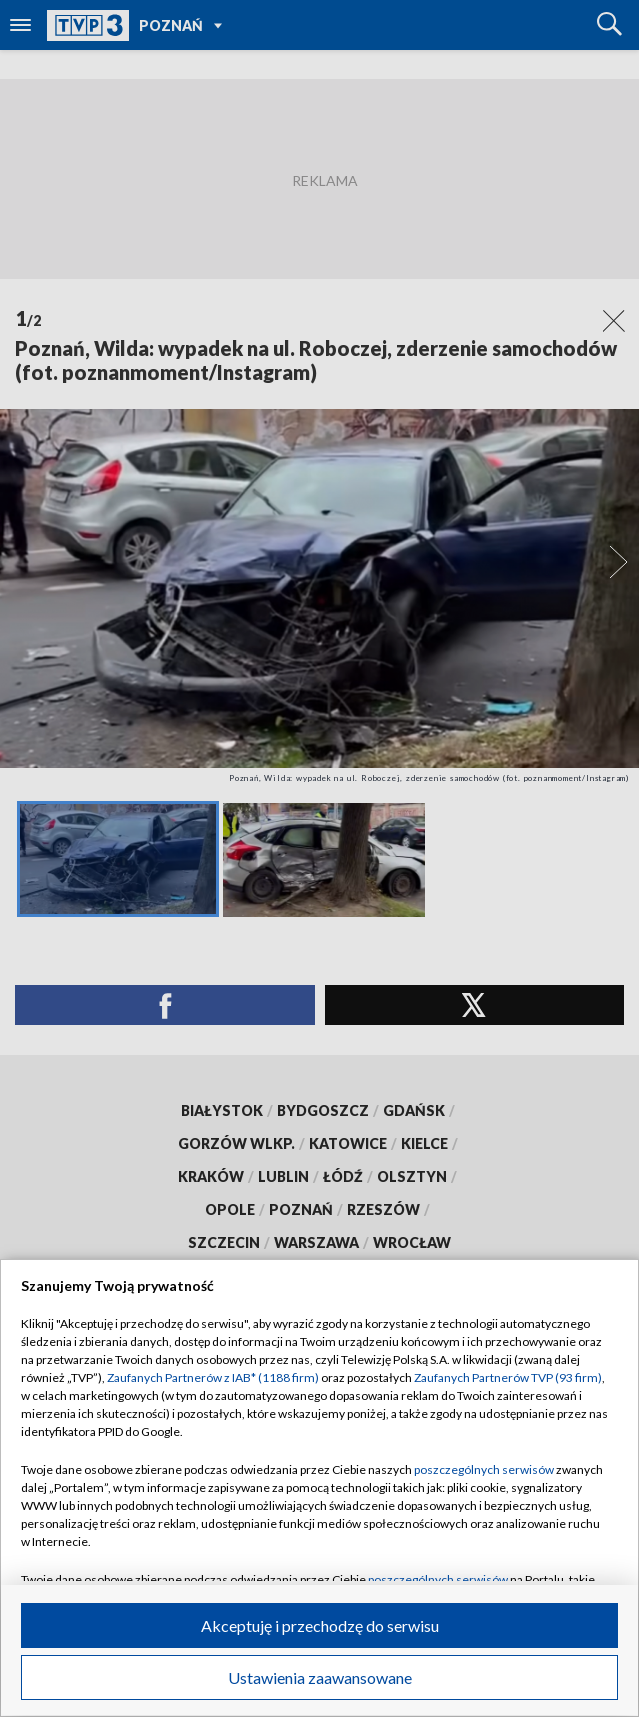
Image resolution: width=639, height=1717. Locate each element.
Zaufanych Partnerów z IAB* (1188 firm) (213, 1377)
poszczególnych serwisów (484, 1469)
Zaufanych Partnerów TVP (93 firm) (508, 1377)
